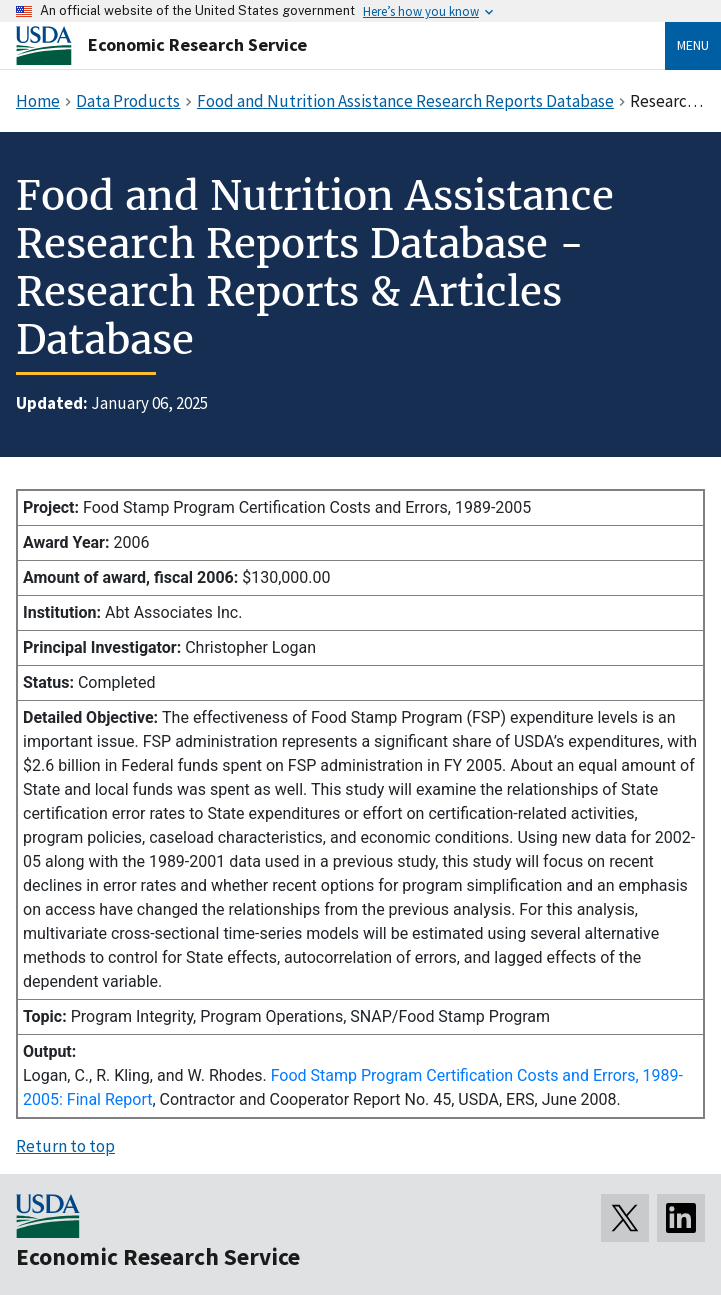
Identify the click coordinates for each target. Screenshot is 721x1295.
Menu (693, 45)
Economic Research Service (197, 44)
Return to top (65, 1146)
